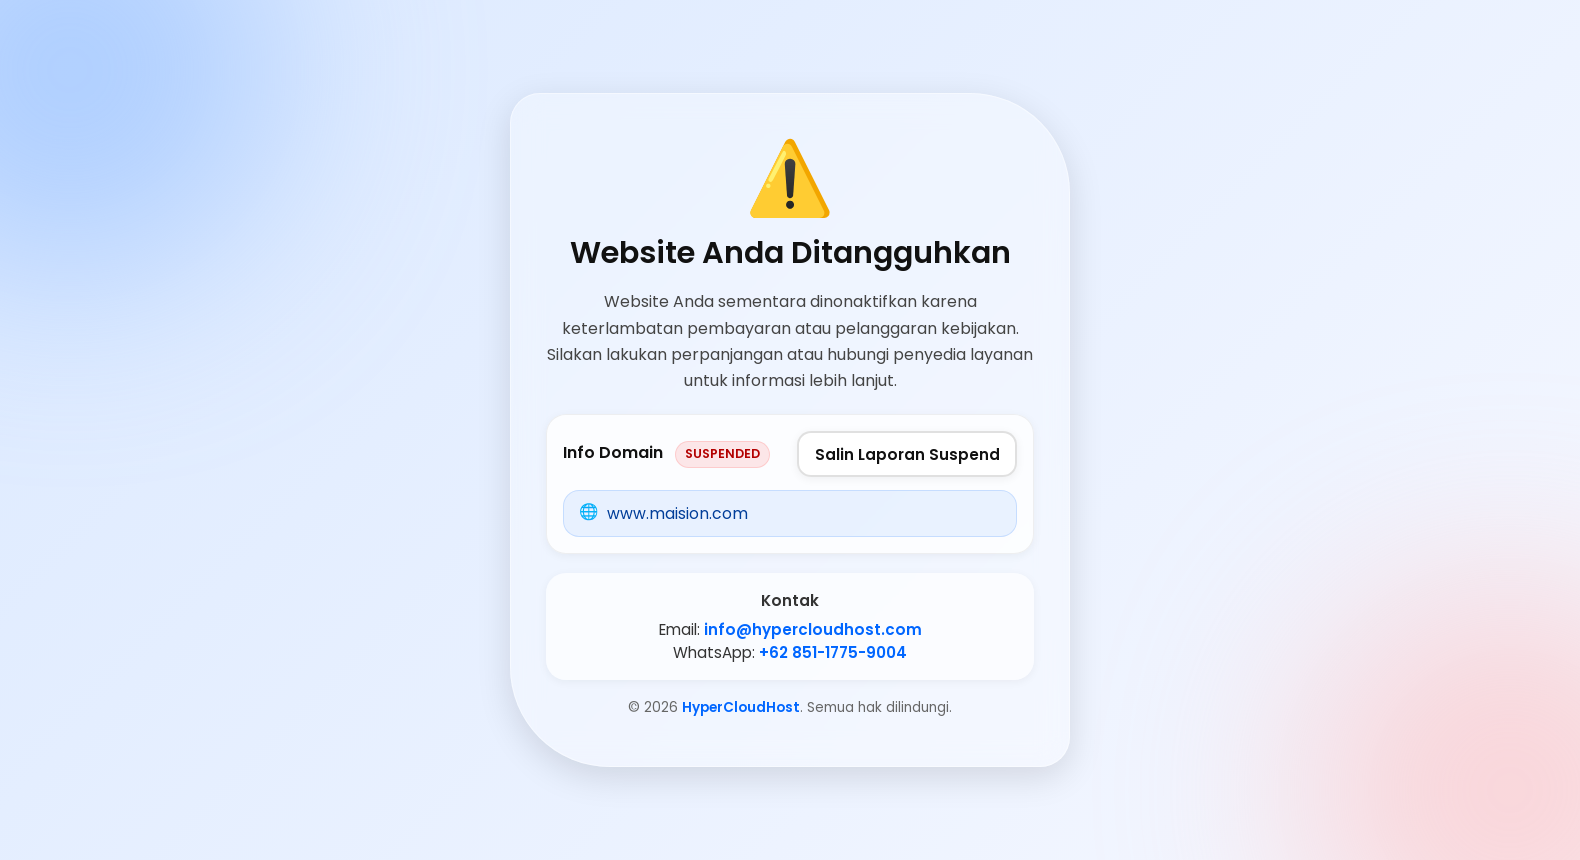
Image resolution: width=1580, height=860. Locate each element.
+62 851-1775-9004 (833, 652)
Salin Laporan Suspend (907, 454)
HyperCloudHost (741, 707)
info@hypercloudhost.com (813, 629)
